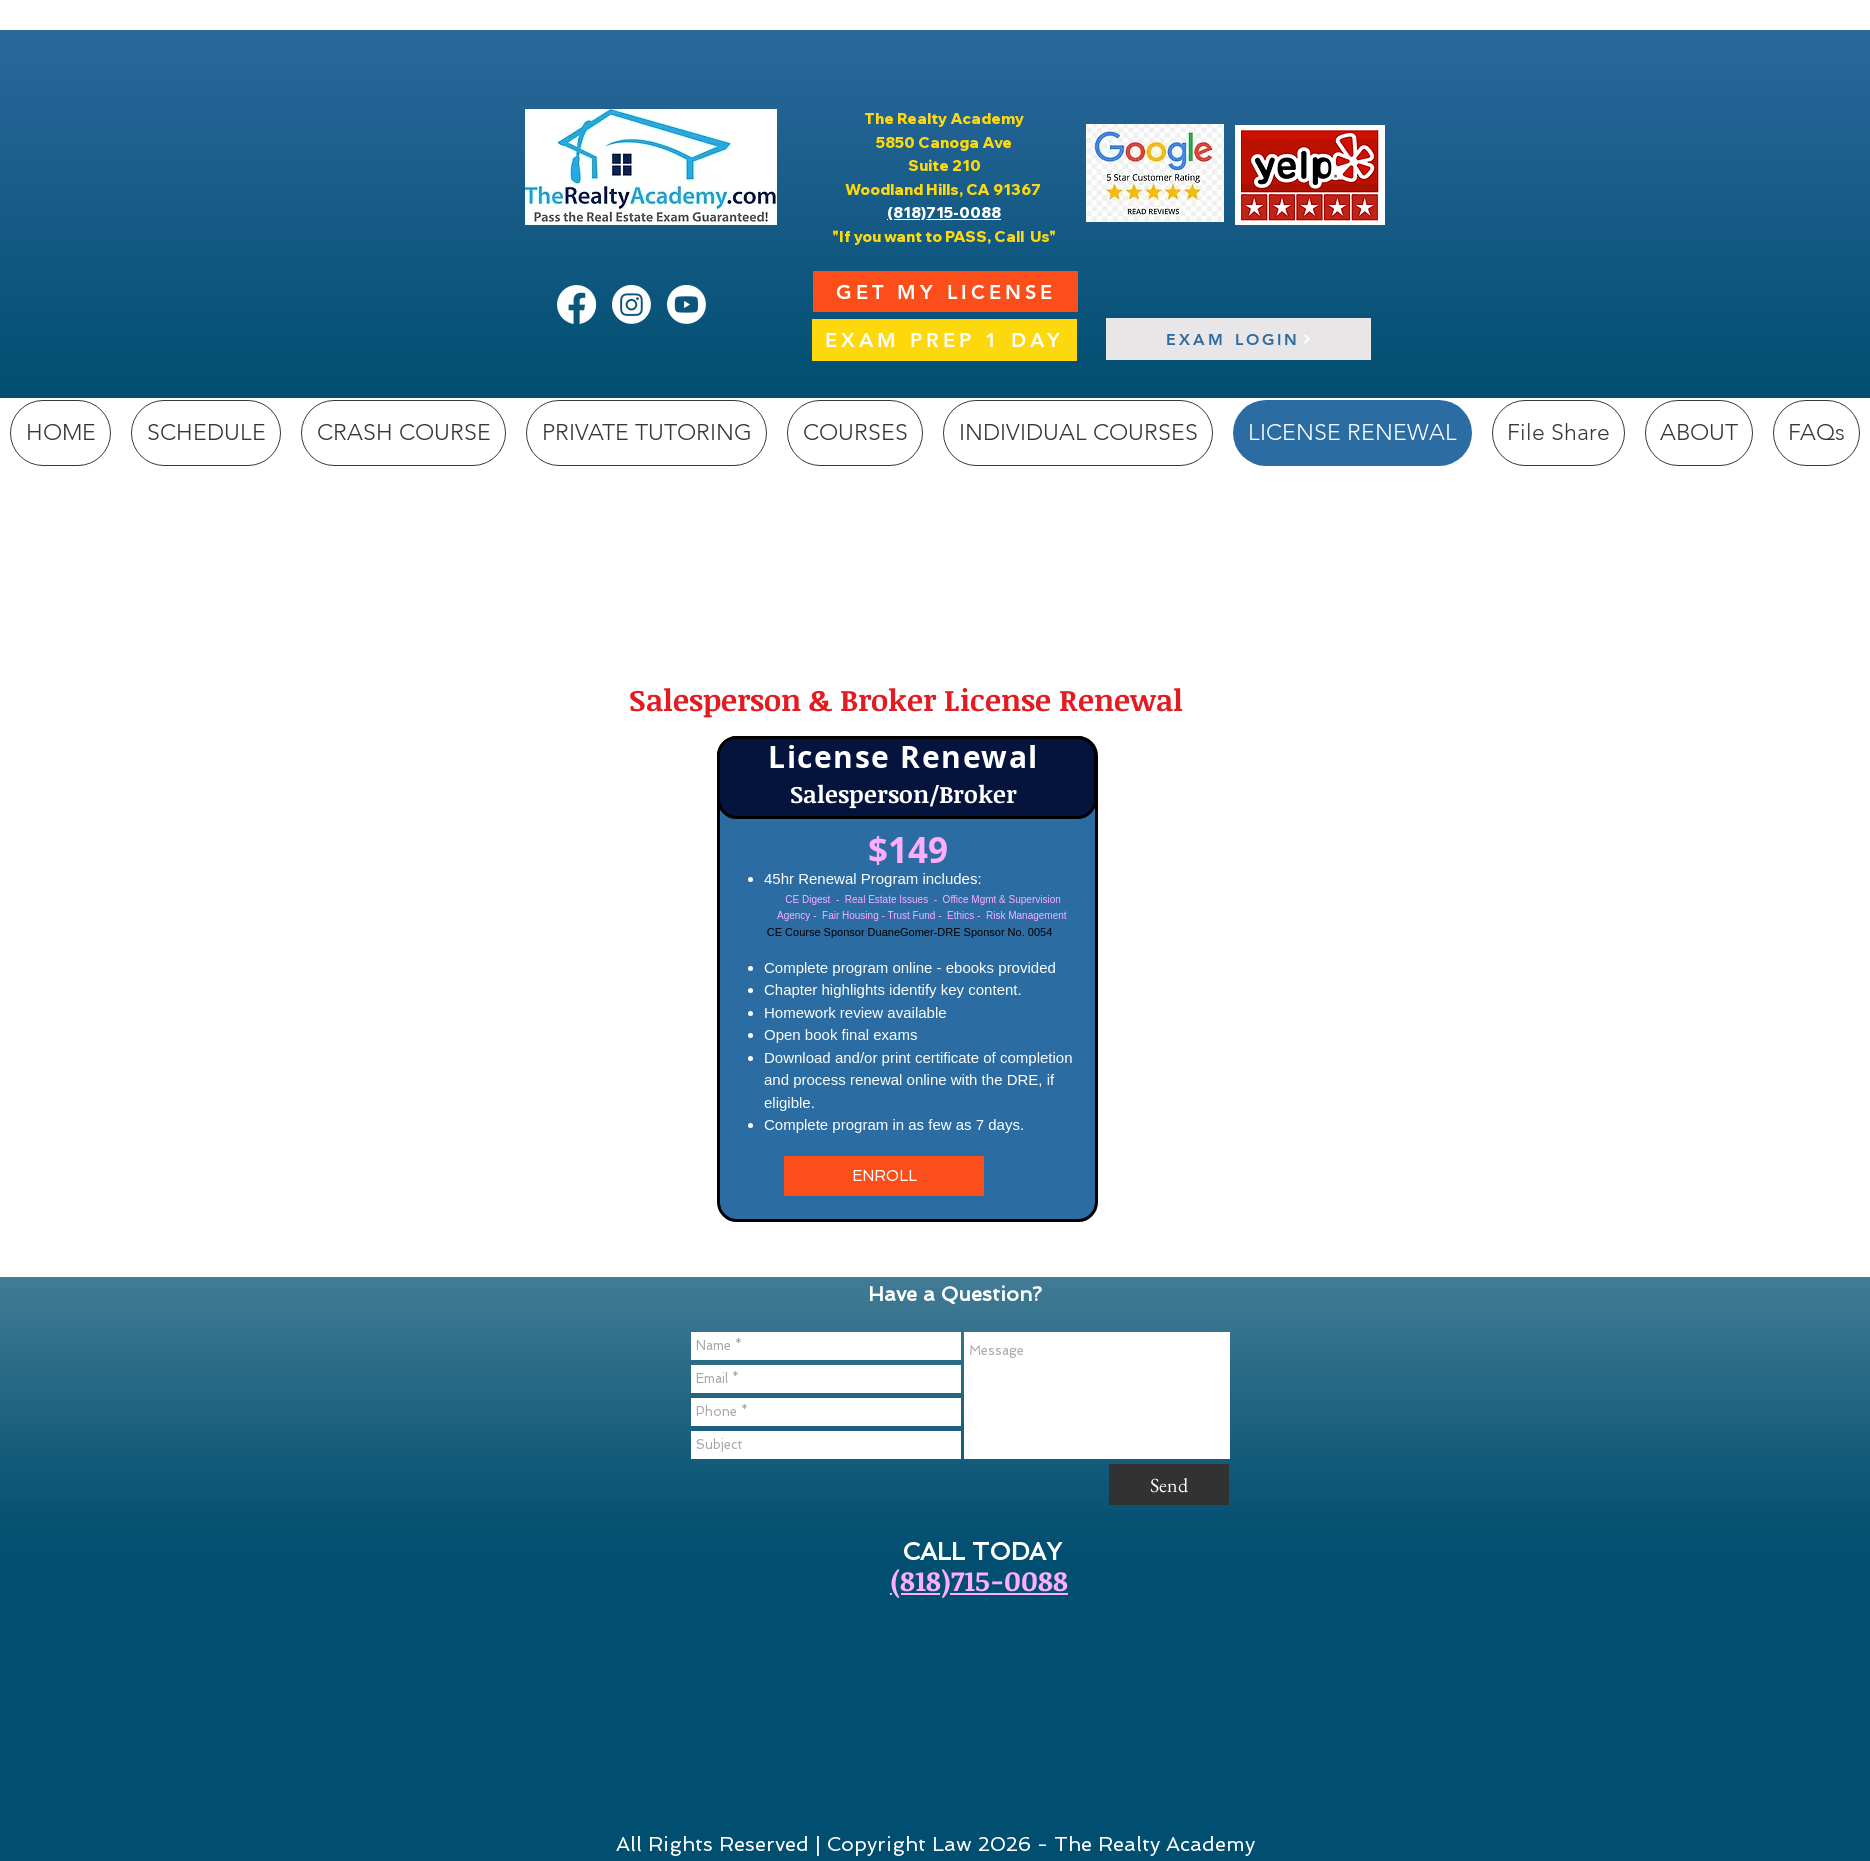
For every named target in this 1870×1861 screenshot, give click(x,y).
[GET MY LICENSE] (945, 291)
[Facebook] (576, 304)
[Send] (1169, 1484)
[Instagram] (631, 304)
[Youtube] (686, 304)
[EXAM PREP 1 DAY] (944, 340)
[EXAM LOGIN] (1238, 339)
